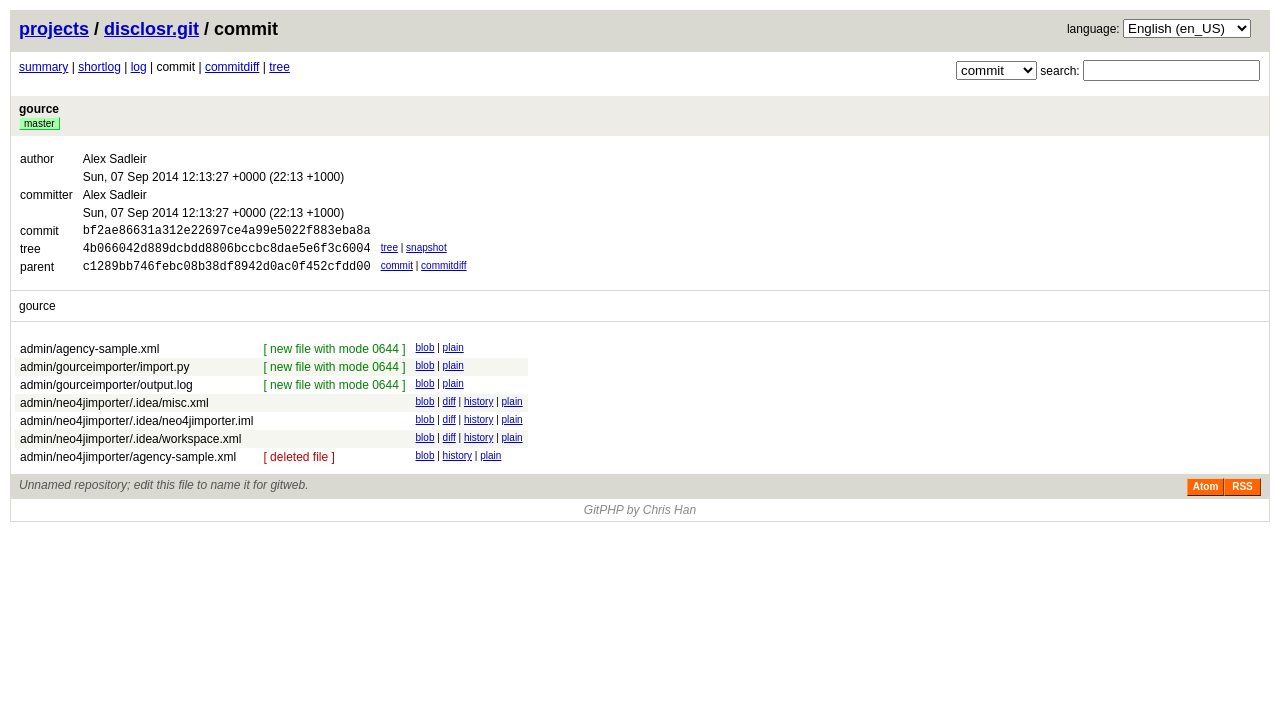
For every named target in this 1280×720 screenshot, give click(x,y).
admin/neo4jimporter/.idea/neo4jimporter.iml (136, 430)
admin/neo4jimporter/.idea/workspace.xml (130, 448)
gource (39, 109)
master (39, 123)
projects (54, 29)
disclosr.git (151, 29)
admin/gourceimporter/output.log (106, 394)
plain (453, 356)
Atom (1206, 495)
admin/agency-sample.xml (89, 358)
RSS (1242, 495)
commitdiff (232, 67)
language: (1093, 29)
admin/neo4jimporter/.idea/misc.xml (114, 412)
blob (425, 356)
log (139, 67)
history (478, 410)
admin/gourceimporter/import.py (104, 376)
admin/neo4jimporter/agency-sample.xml (128, 466)
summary (43, 67)
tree (279, 67)
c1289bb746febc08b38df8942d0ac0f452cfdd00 (227, 274)
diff (449, 410)
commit (397, 271)
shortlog (99, 67)
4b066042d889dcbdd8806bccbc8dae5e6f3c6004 (227, 253)
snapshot (426, 250)
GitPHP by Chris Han (640, 519)
